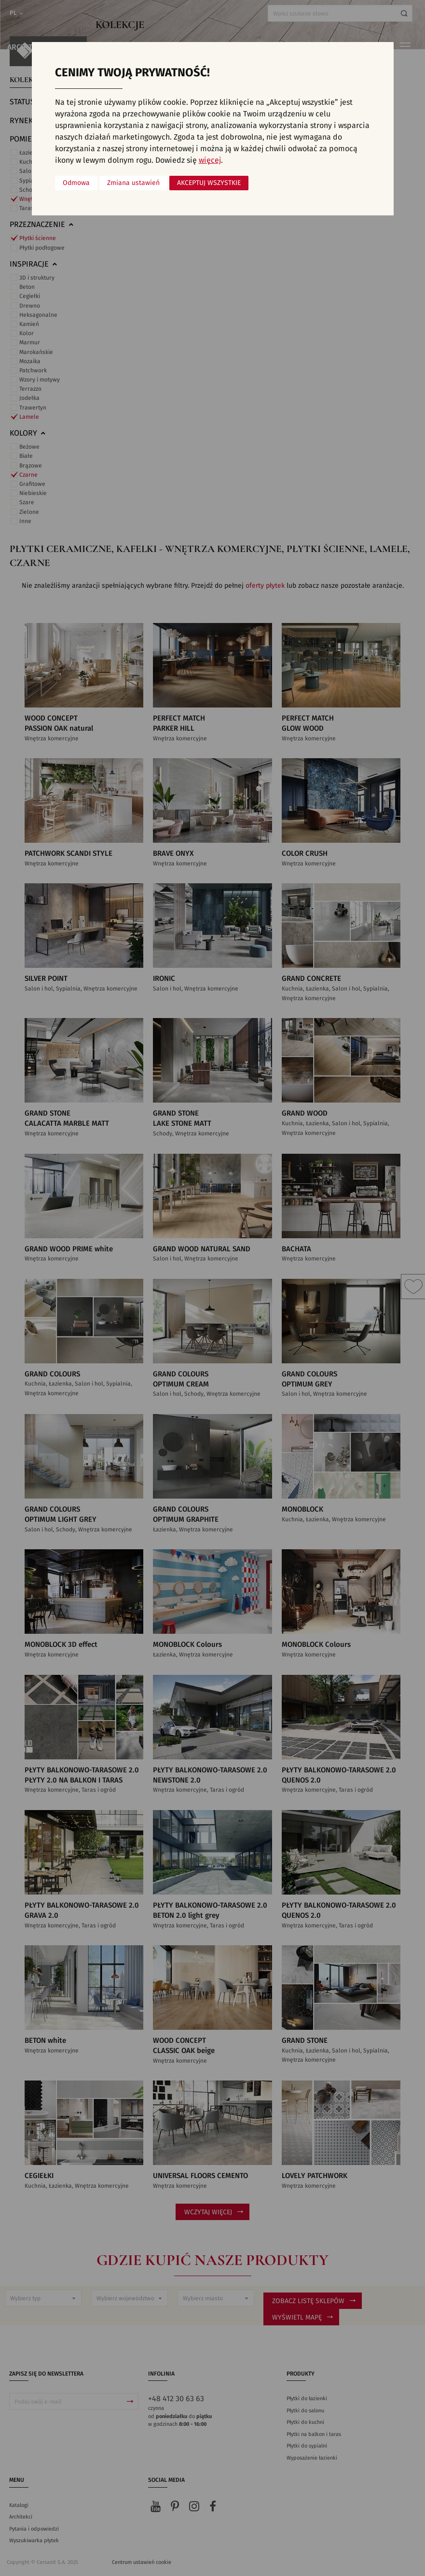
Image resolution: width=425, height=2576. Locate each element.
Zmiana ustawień (133, 183)
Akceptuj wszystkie (209, 183)
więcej (210, 160)
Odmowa (76, 183)
